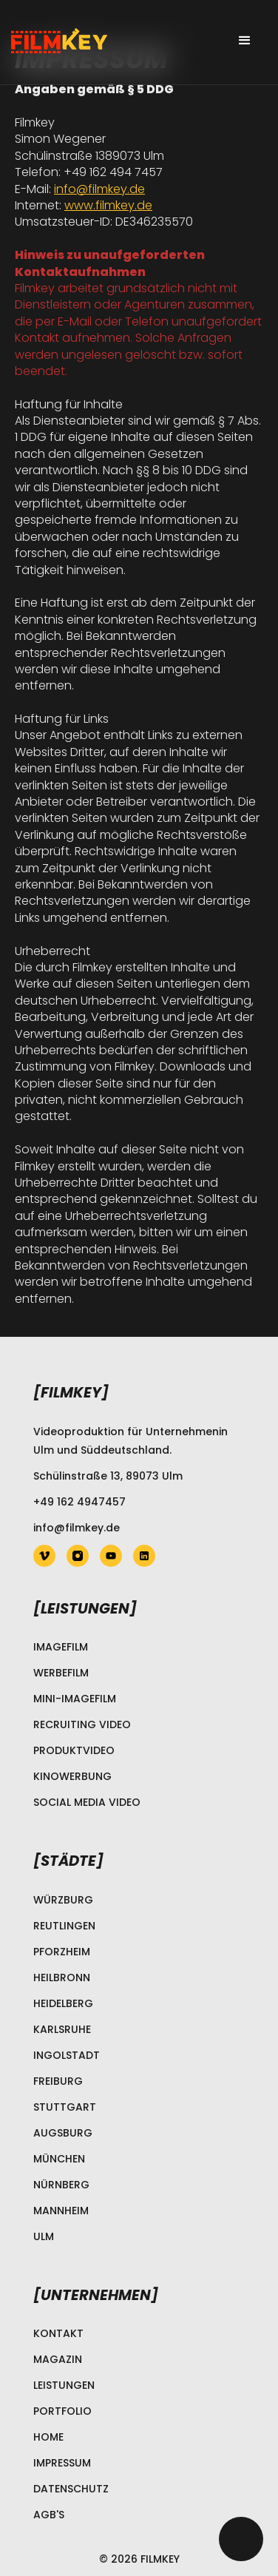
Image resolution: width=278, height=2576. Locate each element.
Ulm (43, 2236)
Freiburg (58, 2081)
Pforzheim (61, 1951)
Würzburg (63, 1899)
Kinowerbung (72, 1776)
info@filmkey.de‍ (99, 189)
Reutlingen (64, 1925)
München (59, 2158)
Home (48, 2437)
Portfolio (62, 2411)
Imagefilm (60, 1646)
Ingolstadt (66, 2055)
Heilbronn (61, 1977)
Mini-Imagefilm (74, 1698)
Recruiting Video (82, 1724)
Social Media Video (86, 1802)
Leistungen (64, 2385)
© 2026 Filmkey (139, 2559)
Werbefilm (61, 1672)
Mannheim (61, 2210)
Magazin (57, 2359)
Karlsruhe (62, 2029)
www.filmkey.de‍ (108, 205)
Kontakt (58, 2333)
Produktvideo (74, 1750)
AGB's (48, 2514)
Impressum (62, 2462)
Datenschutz (71, 2488)
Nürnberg (61, 2184)
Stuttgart (64, 2107)
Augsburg (62, 2132)
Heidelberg (63, 2003)
